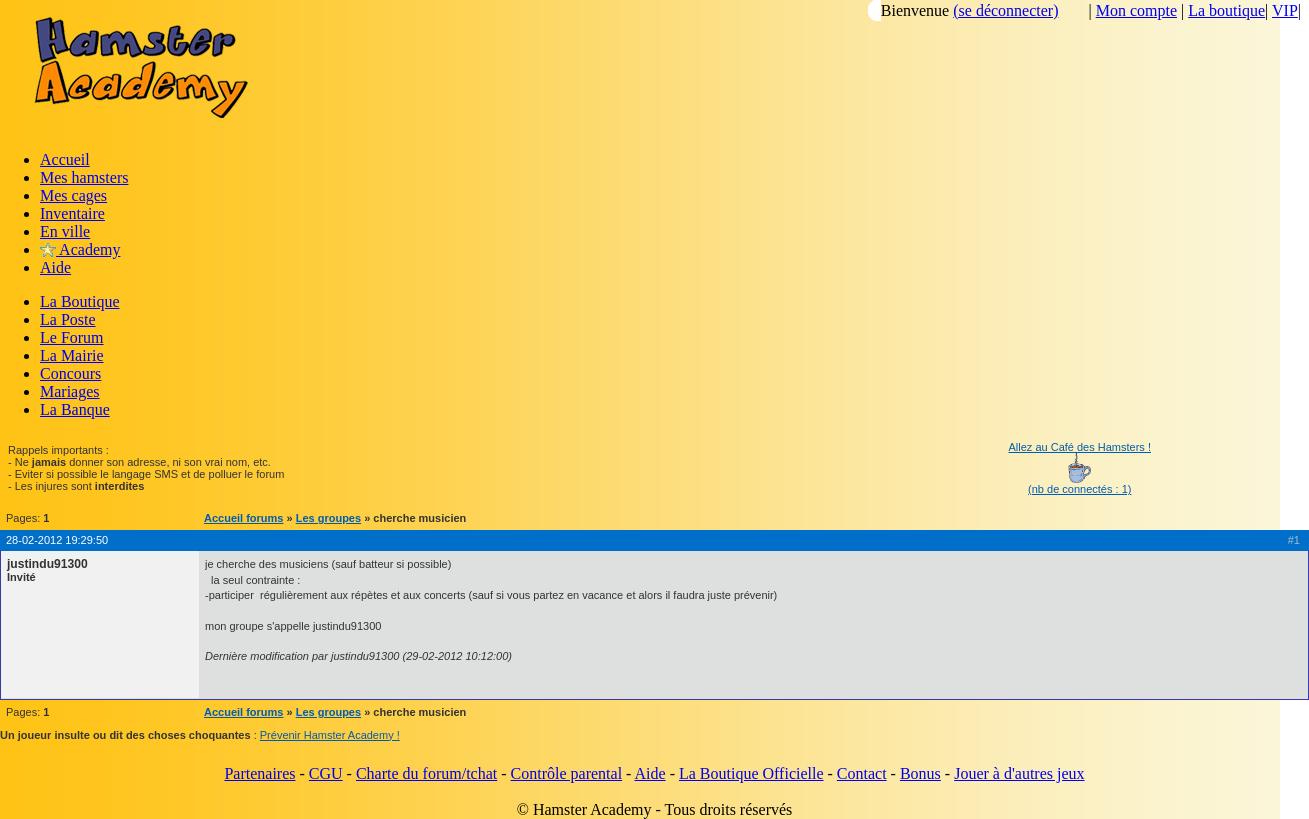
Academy (80, 249)
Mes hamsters (84, 177)
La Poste (68, 319)
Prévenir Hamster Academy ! (330, 735)
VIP (1285, 10)
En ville (65, 231)
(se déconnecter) (1005, 10)
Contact (862, 773)
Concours (70, 373)
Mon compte (1136, 10)
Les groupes (328, 518)
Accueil (65, 159)
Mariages (70, 391)
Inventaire (72, 213)
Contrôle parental (567, 773)
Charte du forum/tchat (426, 773)
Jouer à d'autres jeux (1019, 773)
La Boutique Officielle (751, 773)
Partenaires (259, 773)
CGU (326, 773)
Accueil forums (243, 518)
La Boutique (80, 301)
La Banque (75, 409)
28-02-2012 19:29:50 (57, 540)
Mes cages (73, 195)
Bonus (920, 773)
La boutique (1226, 10)
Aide (55, 267)
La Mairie (72, 355)
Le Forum (72, 337)
